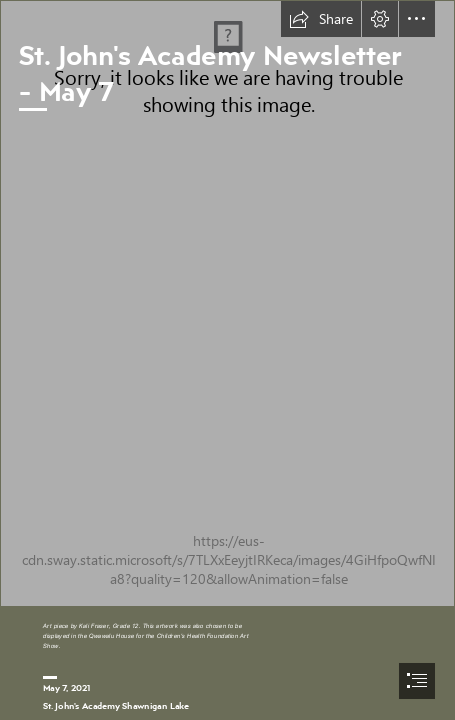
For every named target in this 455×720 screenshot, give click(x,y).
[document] (227, 360)
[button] (321, 19)
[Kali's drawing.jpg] (227, 303)
